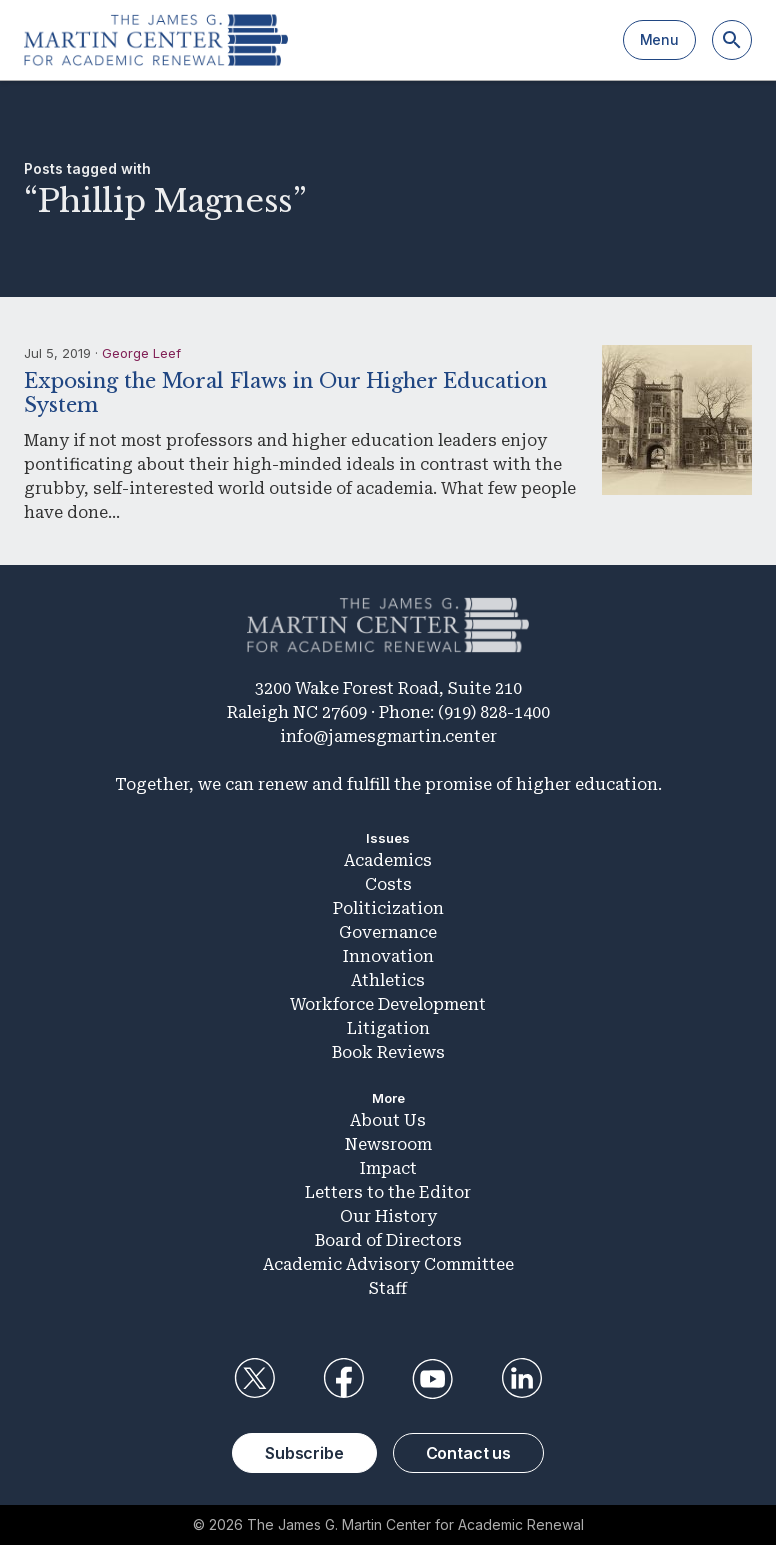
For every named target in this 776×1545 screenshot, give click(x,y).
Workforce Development (388, 1004)
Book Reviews (388, 1052)
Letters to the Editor (388, 1192)
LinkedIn (522, 1379)
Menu (659, 39)
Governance (388, 932)
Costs (388, 884)
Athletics (388, 980)
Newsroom (388, 1144)
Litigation (388, 1028)
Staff (388, 1288)
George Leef (141, 353)
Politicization (388, 908)
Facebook (343, 1379)
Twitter (254, 1379)
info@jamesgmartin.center (388, 736)
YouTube (433, 1379)
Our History (388, 1216)
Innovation (388, 956)
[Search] (732, 40)
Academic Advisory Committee (388, 1264)
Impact (388, 1168)
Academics (388, 860)
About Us (388, 1120)
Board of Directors (388, 1240)
